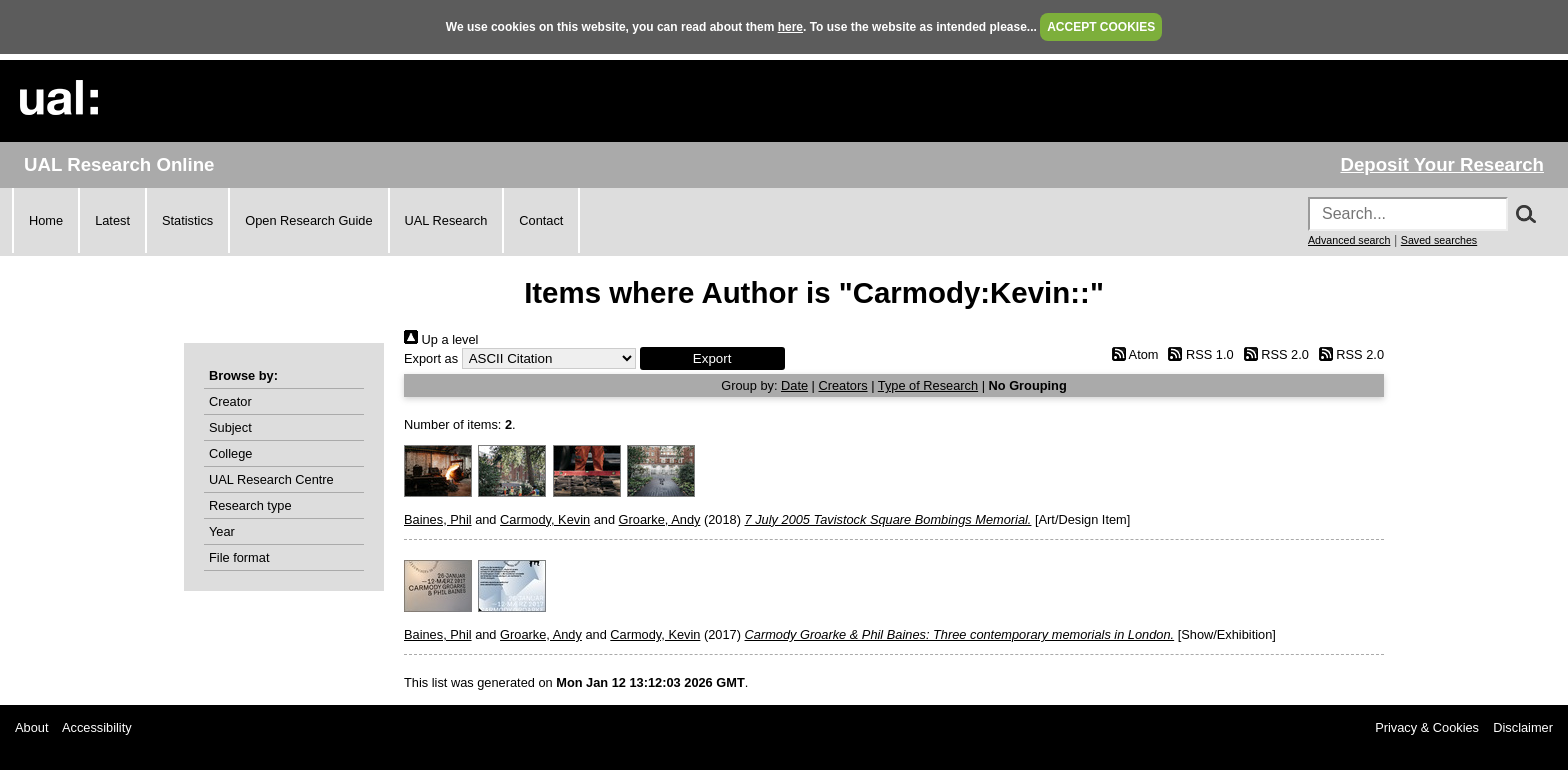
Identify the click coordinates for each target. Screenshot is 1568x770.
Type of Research (928, 385)
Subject (230, 427)
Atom (1131, 354)
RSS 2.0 (1273, 354)
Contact (541, 220)
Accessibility (97, 727)
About (31, 727)
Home (46, 220)
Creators (843, 385)
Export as (431, 358)
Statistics (187, 220)
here (790, 27)
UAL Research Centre (271, 479)
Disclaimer (1523, 727)
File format (239, 557)
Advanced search (1349, 240)
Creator (230, 401)
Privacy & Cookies (1427, 727)
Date (794, 385)
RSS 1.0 (1198, 354)
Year (222, 531)
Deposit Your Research (1442, 164)
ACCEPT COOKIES (1101, 27)
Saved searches (1439, 240)
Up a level (441, 339)
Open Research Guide (308, 220)
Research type (250, 505)
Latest (112, 220)
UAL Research (446, 220)
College (230, 453)
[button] (712, 358)
